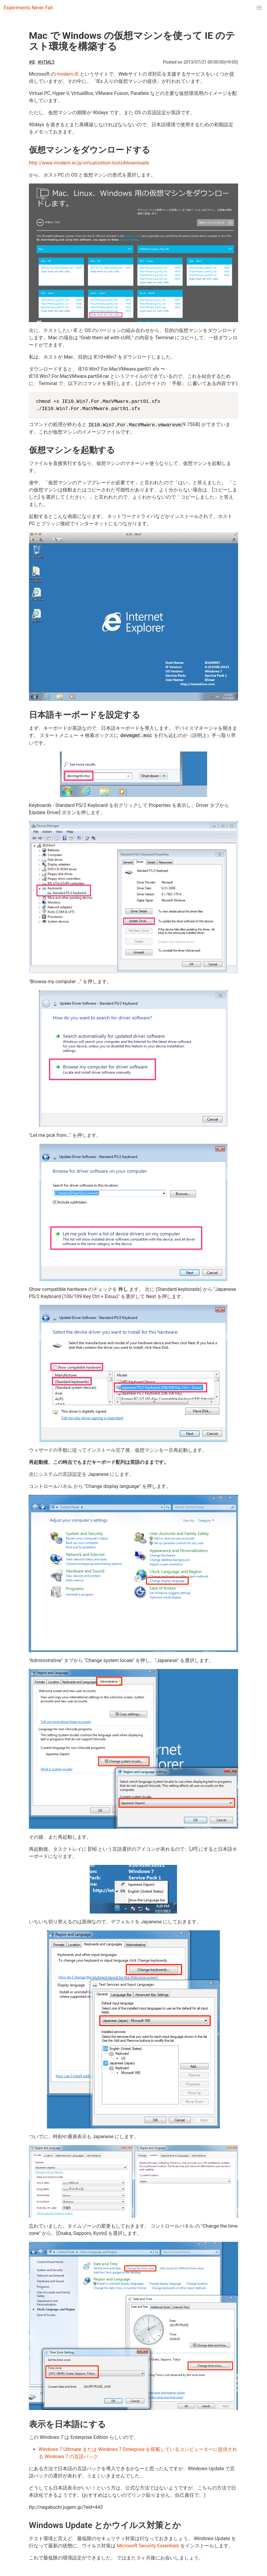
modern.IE (68, 74)
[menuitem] (259, 8)
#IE (32, 62)
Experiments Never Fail (28, 8)
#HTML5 (46, 62)
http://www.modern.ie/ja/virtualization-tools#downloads (89, 163)
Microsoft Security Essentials (148, 2546)
